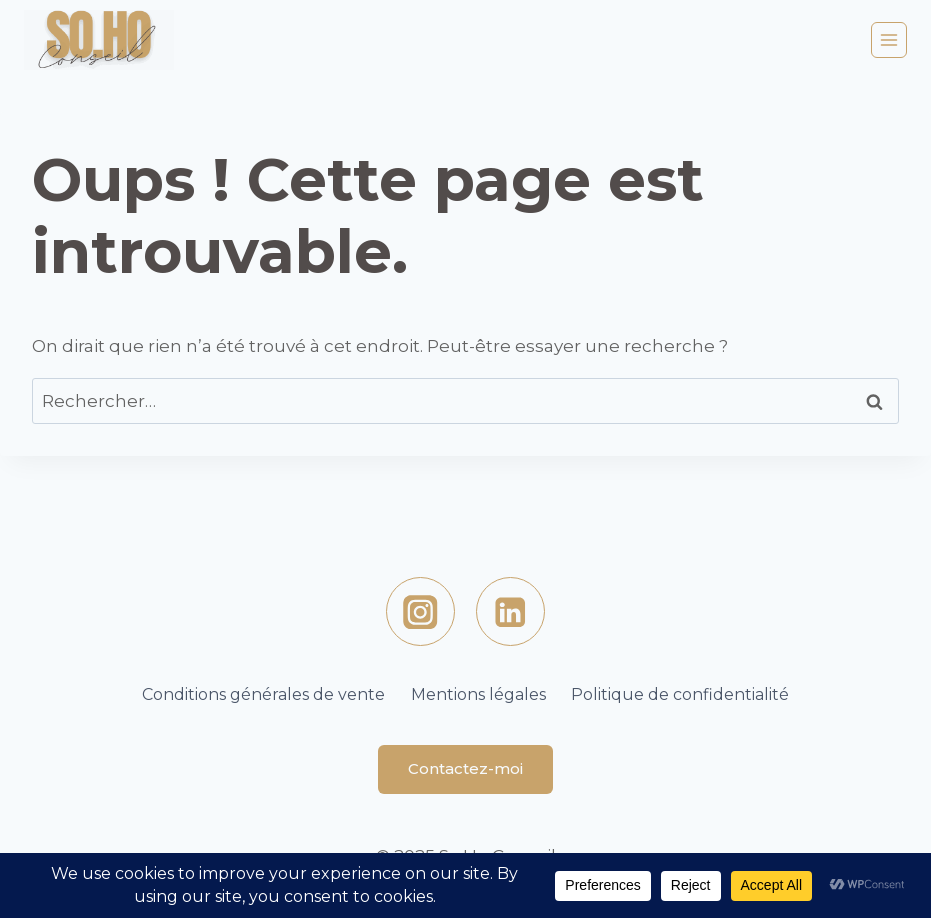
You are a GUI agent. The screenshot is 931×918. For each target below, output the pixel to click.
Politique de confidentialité (680, 694)
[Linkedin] (510, 611)
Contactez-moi (465, 768)
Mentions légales (478, 694)
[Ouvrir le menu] (889, 40)
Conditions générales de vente (263, 694)
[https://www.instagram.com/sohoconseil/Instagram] (420, 611)
